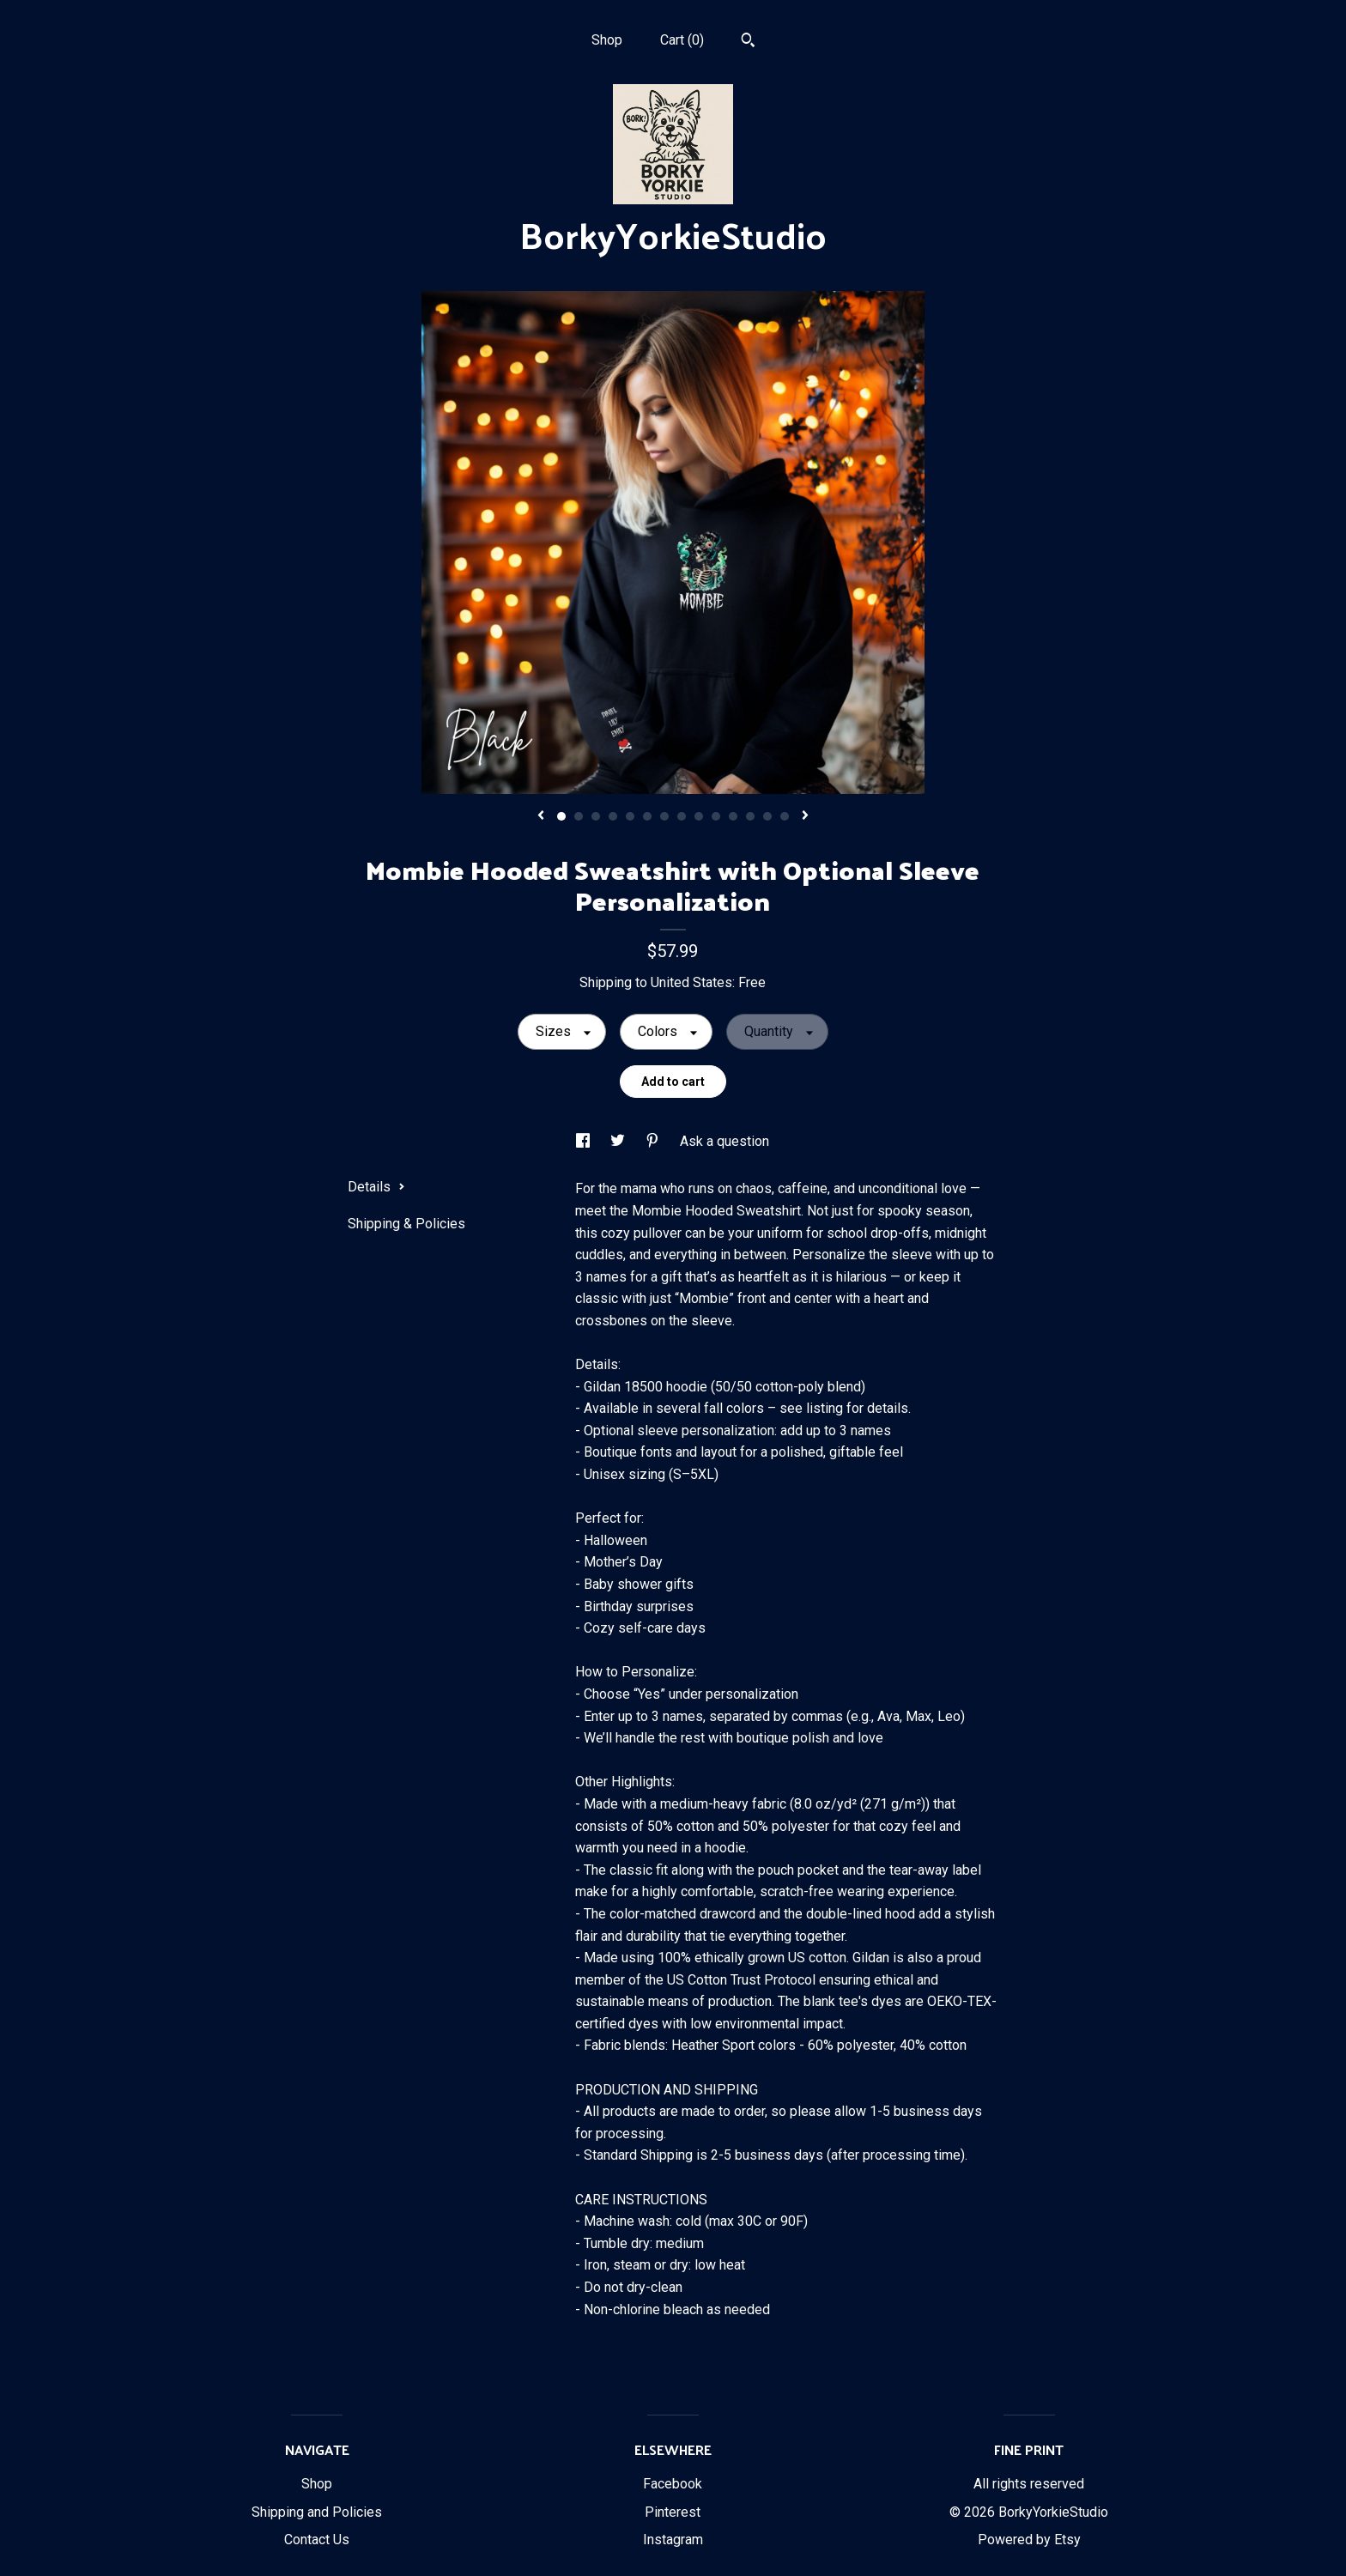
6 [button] (647, 816)
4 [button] (613, 816)
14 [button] (784, 816)
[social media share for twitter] (619, 1141)
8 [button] (681, 816)
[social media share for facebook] (584, 1141)
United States (691, 982)
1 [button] (561, 816)
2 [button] (578, 816)
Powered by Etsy (1029, 2539)
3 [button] (595, 816)
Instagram (673, 2539)
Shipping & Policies (406, 1223)
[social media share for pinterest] (654, 1141)
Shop (606, 40)
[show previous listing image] (541, 816)
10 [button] (716, 816)
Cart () (682, 40)
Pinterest (672, 2512)
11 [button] (733, 816)
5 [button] (630, 816)
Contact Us (316, 2539)
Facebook (672, 2484)
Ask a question (724, 1141)
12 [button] (750, 816)
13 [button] (767, 816)
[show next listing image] (805, 816)
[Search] (748, 42)
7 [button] (664, 816)
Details (376, 1187)
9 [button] (698, 816)
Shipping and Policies (317, 2512)
